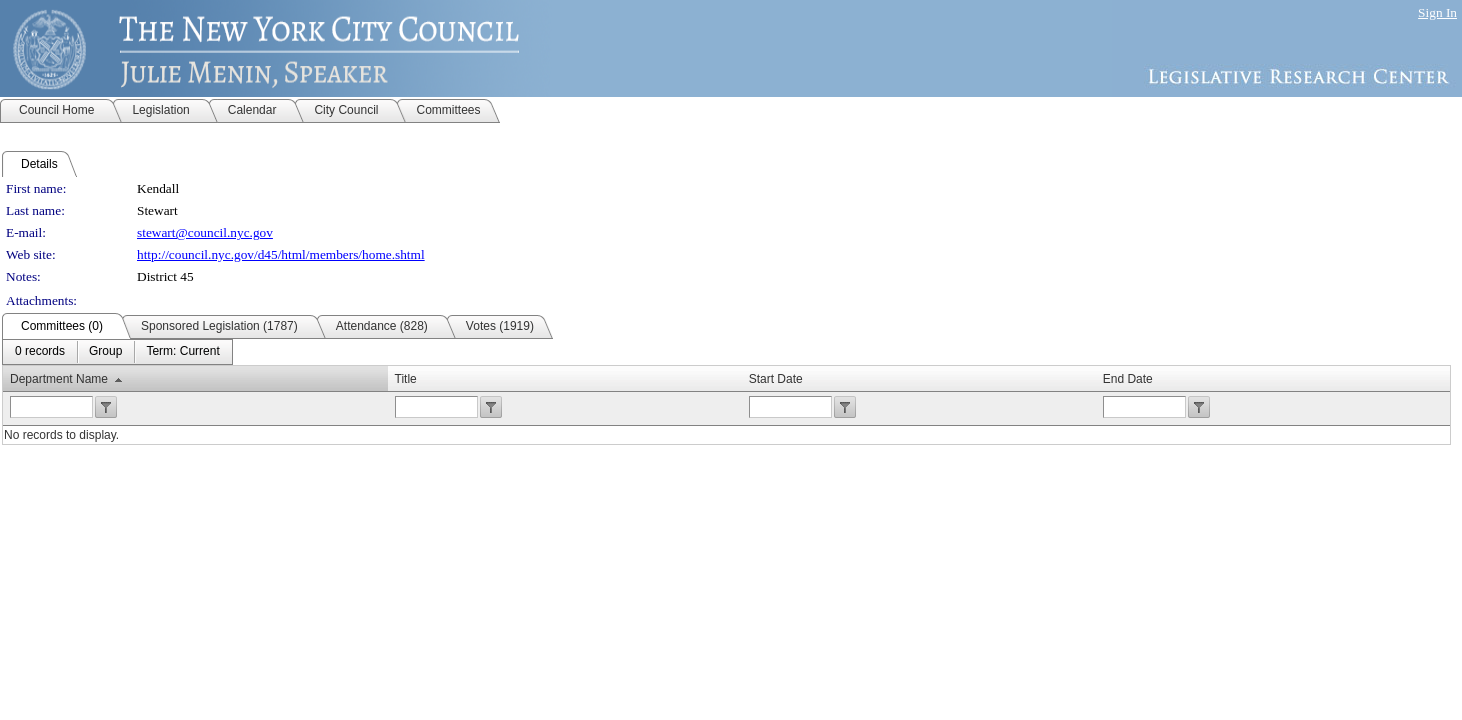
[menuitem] (40, 352)
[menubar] (117, 352)
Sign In (1437, 12)
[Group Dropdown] (105, 352)
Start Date (776, 379)
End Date (1128, 379)
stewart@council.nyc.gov (205, 232)
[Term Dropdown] (182, 352)
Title (406, 379)
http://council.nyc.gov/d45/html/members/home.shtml (281, 254)
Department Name (59, 379)
